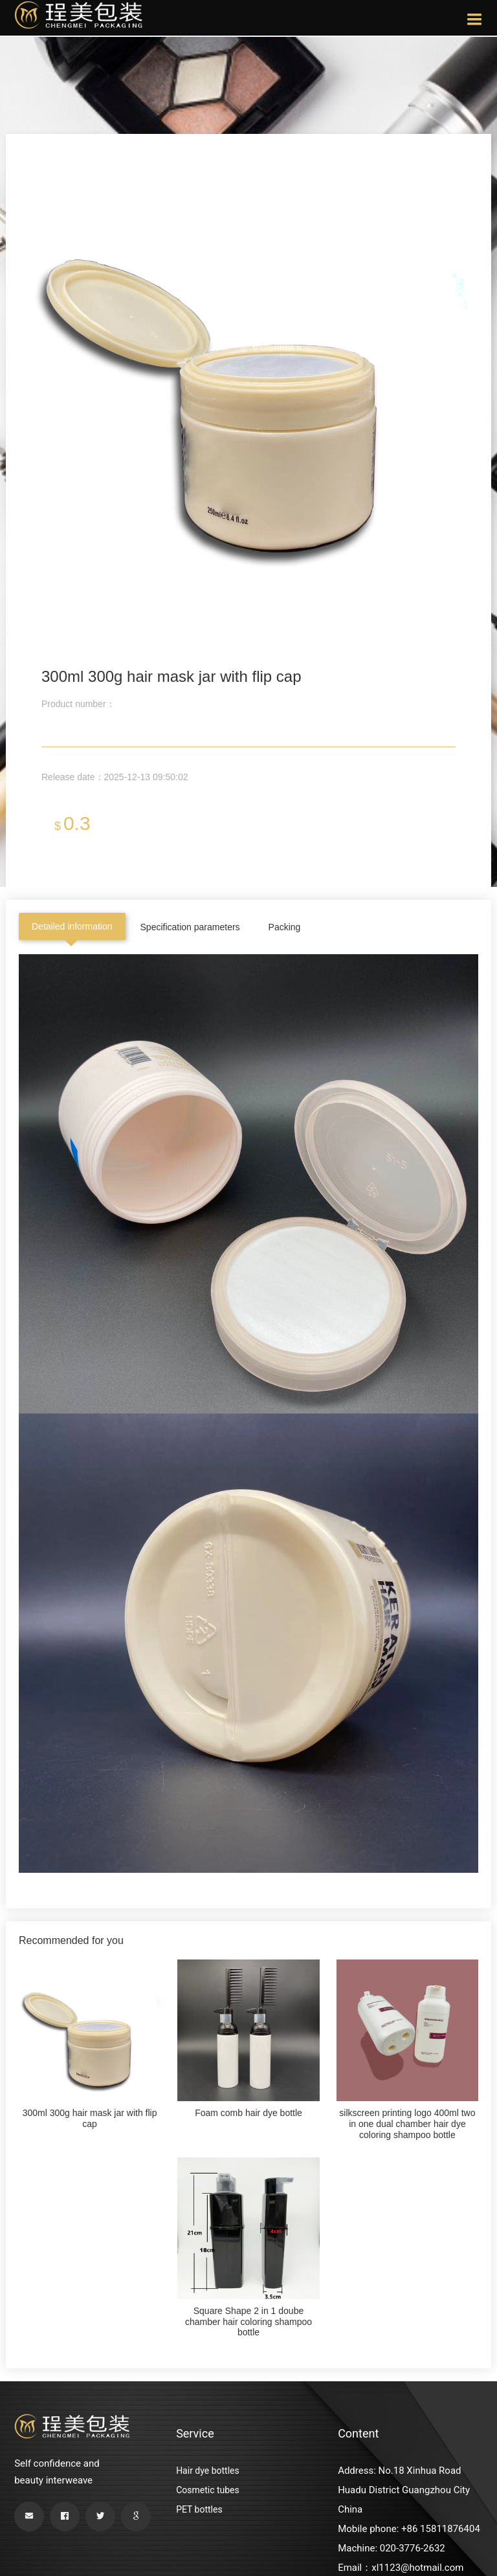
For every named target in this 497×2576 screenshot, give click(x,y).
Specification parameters (190, 927)
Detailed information (72, 926)
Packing (285, 927)
